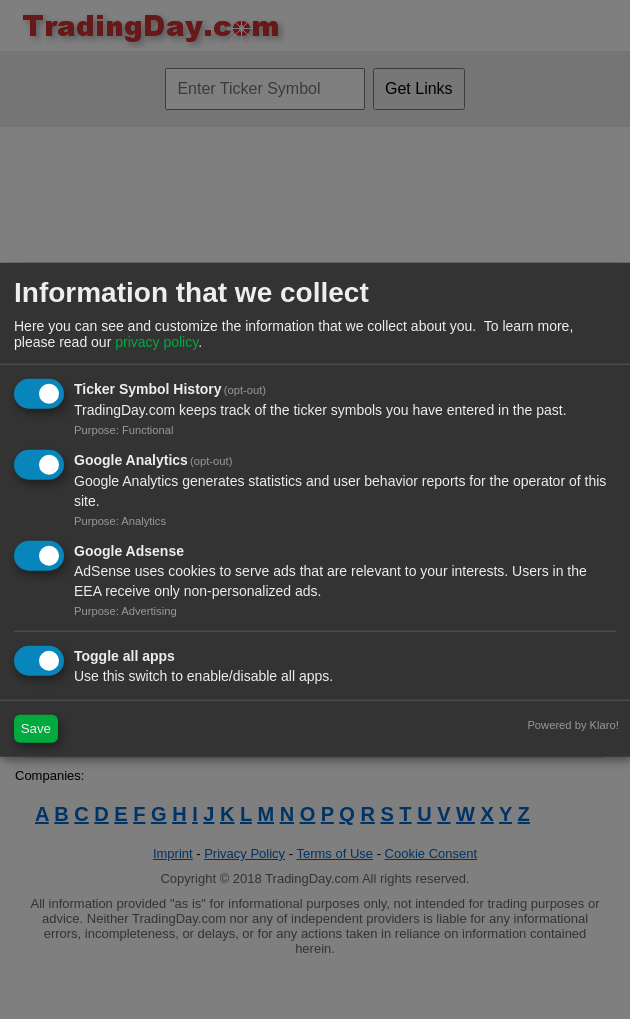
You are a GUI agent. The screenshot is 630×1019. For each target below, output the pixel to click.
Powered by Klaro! (572, 724)
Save (36, 728)
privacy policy (156, 342)
